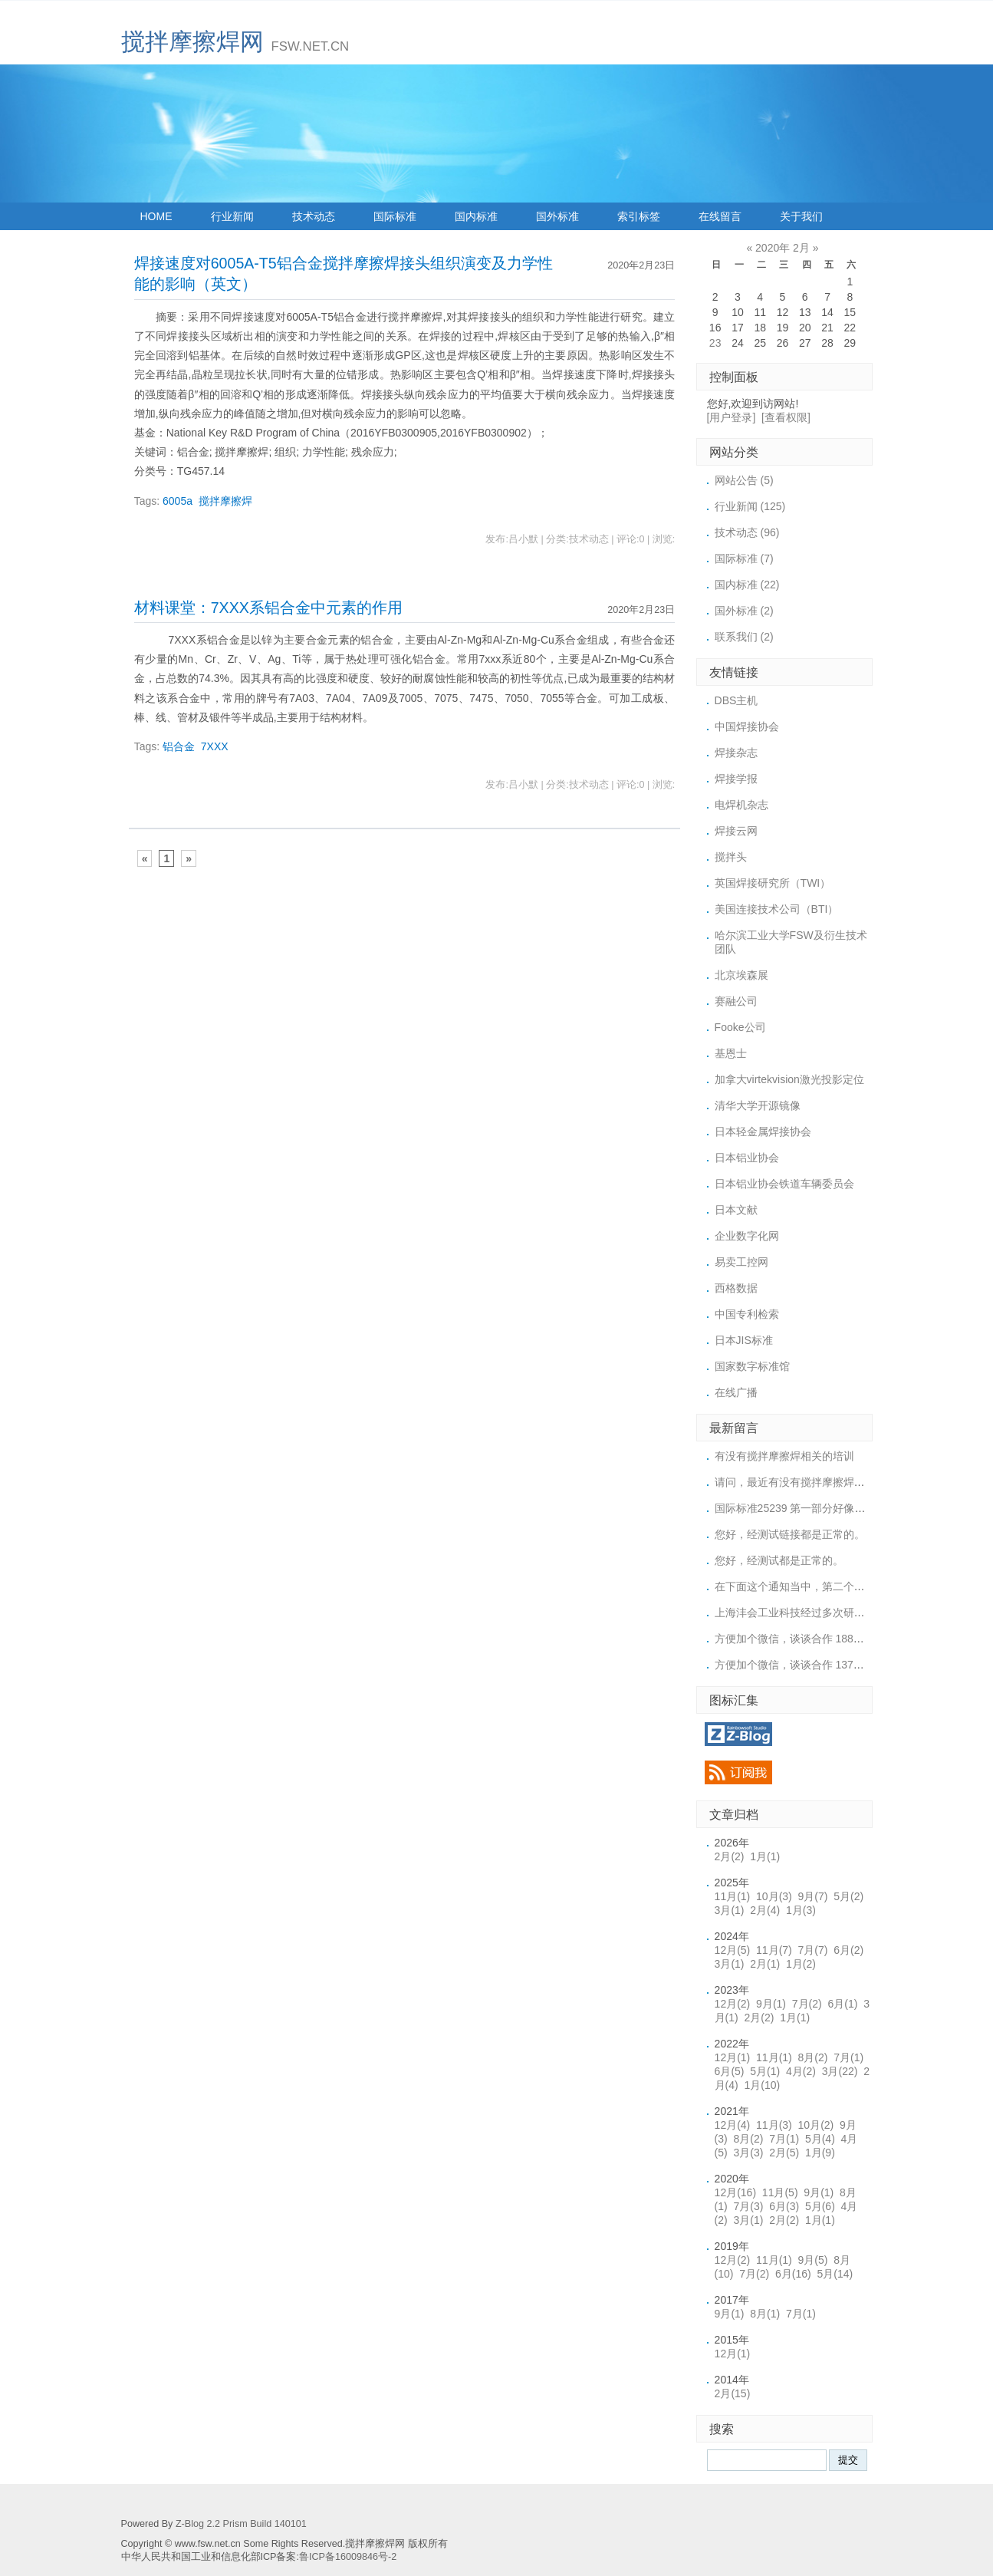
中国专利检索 (747, 1314)
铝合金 (179, 746)
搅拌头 (731, 857)
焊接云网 (736, 831)
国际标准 (394, 216)
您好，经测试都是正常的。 (779, 1560)
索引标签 (638, 216)
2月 (730, 1856)
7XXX (215, 746)
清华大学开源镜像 (758, 1105)
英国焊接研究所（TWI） (773, 883)
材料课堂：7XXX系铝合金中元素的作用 (268, 607)
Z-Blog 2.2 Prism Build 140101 (241, 2523)
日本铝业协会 (747, 1157)
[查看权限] (786, 417)
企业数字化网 (747, 1236)
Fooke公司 (740, 1027)
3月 (730, 1910)
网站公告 (744, 480)
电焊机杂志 (741, 805)
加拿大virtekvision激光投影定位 (789, 1079)
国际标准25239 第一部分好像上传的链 (806, 1508)
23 (715, 343)
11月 (733, 1896)
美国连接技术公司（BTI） (777, 909)
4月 (801, 2071)
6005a (177, 501)
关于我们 (801, 216)
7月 (813, 1950)
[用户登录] (731, 417)
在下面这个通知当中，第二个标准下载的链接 (822, 1586)
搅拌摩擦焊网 (192, 41)
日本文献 (736, 1210)
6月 (848, 1950)
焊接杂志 (736, 752)
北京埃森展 (741, 975)
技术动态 (313, 216)
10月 (774, 1896)
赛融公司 (736, 1001)
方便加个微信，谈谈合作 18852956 (799, 1638)
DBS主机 (736, 700)
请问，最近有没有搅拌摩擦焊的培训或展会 (817, 1482)
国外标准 (557, 216)
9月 (813, 1896)
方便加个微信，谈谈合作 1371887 (796, 1665)
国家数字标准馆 (752, 1366)
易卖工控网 (741, 1262)
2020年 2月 (782, 248)
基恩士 (731, 1053)
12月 (733, 1950)
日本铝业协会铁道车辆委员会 (784, 1184)
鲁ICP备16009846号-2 (347, 2556)
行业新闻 (232, 216)
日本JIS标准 (744, 1340)
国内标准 (476, 216)
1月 (765, 1856)
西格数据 (736, 1288)
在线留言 (720, 216)
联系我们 (744, 637)
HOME (156, 216)
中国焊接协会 (747, 726)
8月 (813, 2057)
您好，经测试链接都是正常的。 (790, 1534)
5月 (848, 1896)
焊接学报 (736, 778)
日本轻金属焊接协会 (763, 1131)
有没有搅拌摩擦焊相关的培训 (784, 1456)
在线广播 (736, 1392)
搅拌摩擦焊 (225, 501)
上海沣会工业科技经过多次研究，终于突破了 (822, 1612)
